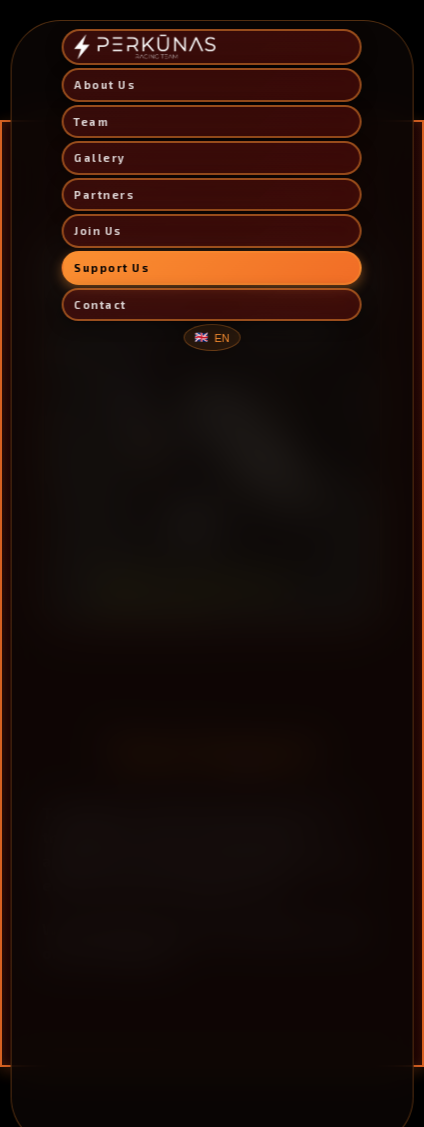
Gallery (100, 157)
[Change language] (211, 337)
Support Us (112, 267)
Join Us (98, 230)
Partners (104, 194)
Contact (100, 304)
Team (91, 121)
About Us (105, 84)
